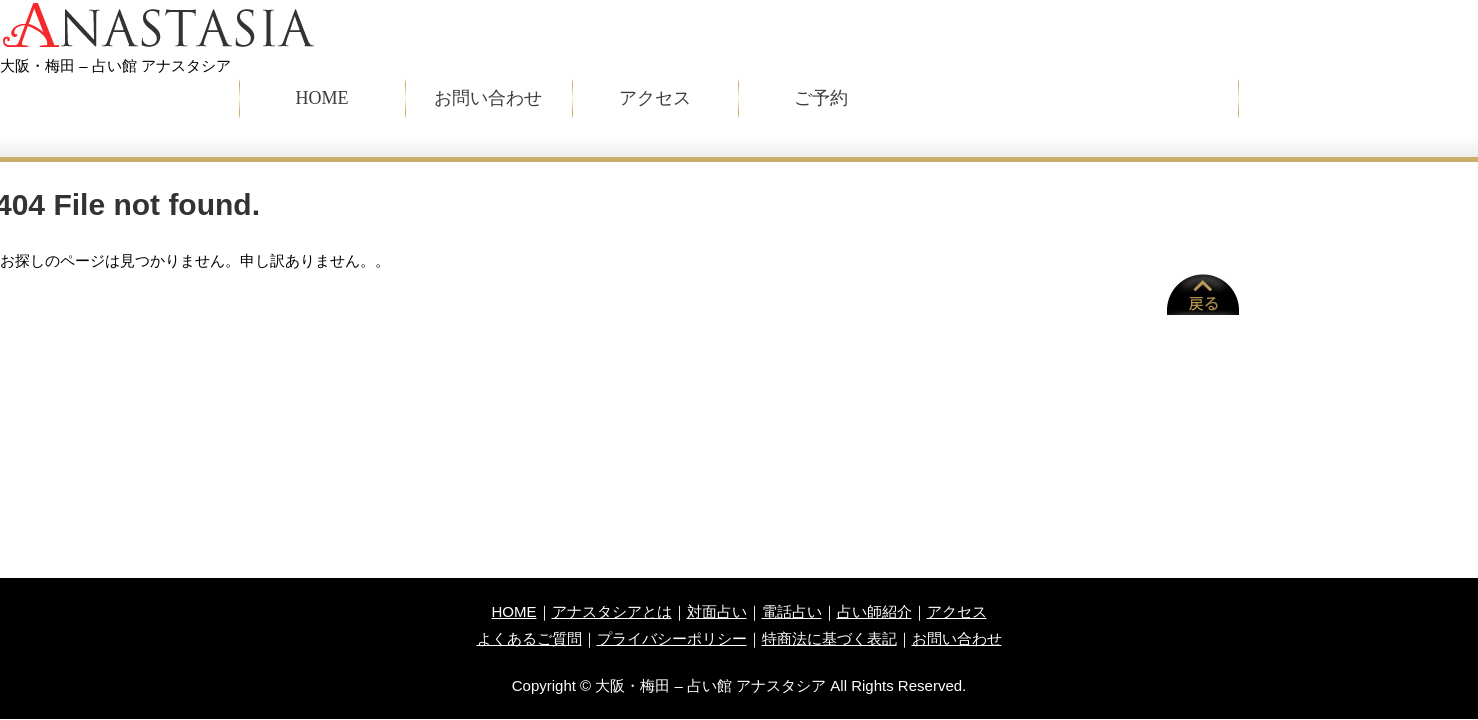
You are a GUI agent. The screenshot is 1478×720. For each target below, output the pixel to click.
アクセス (655, 98)
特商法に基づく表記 (829, 638)
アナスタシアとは (612, 611)
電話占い (792, 611)
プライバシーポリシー (672, 638)
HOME (322, 98)
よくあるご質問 (529, 638)
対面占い (717, 611)
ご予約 (821, 98)
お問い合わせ (488, 98)
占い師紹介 (874, 611)
